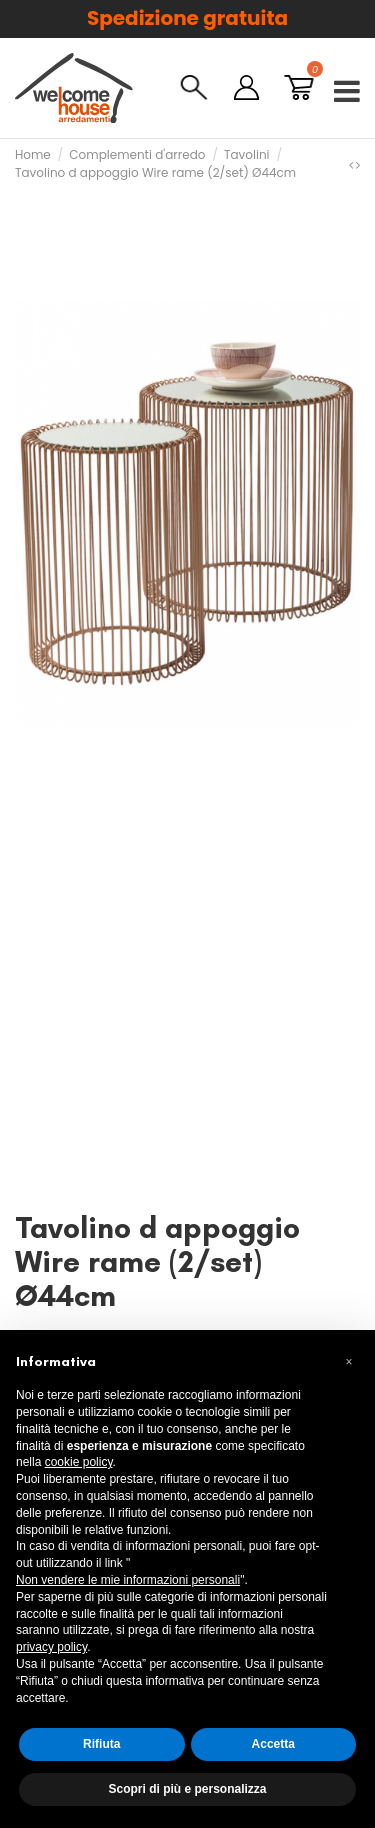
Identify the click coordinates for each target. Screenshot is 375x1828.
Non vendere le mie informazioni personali (128, 1580)
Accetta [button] (273, 1744)
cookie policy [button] (79, 1462)
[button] (349, 1362)
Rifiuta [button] (101, 1744)
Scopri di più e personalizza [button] (187, 1789)
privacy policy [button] (51, 1647)
